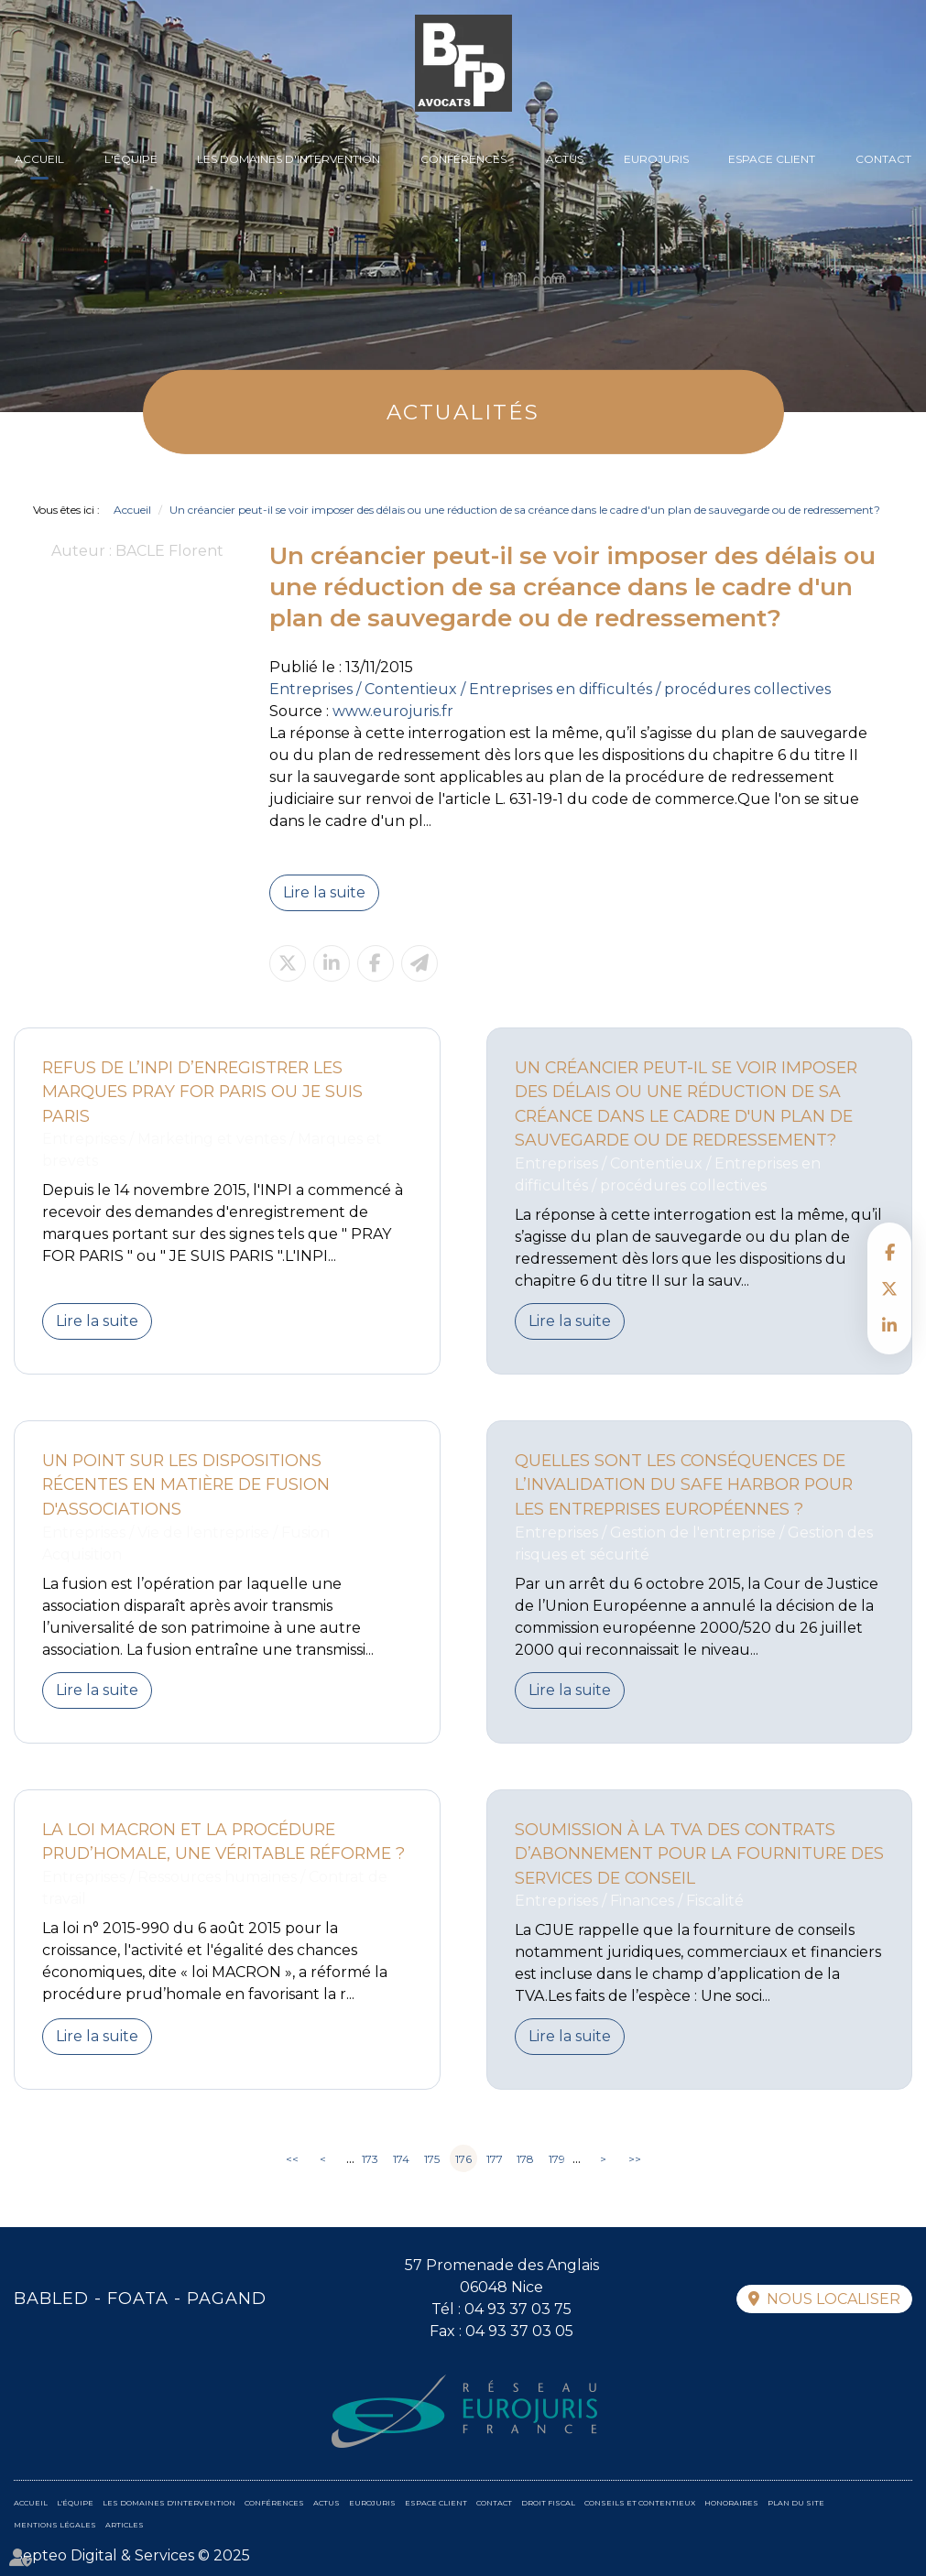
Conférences (463, 159)
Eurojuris (656, 159)
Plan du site (796, 2502)
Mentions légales (55, 2524)
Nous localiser (833, 2299)
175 (432, 2159)
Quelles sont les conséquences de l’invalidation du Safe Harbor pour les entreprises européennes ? (684, 1484)
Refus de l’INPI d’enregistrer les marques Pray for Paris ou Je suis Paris (202, 1091)
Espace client (771, 159)
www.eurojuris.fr (392, 711)
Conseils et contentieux (639, 2502)
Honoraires (731, 2502)
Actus (564, 159)
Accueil (39, 159)
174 (401, 2159)
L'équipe (131, 159)
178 (525, 2159)
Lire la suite (324, 892)
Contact (883, 159)
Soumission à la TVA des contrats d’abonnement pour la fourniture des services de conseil (699, 1853)
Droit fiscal (548, 2502)
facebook (889, 1251)
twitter (889, 1288)
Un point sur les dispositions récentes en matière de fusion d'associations (186, 1484)
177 (494, 2159)
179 (557, 2159)
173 (370, 2159)
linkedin (889, 1325)
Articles (124, 2524)
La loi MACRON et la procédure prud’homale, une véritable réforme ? (223, 1842)
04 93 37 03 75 (518, 2309)
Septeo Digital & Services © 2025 (132, 2555)
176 (463, 2159)
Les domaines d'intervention (288, 159)
